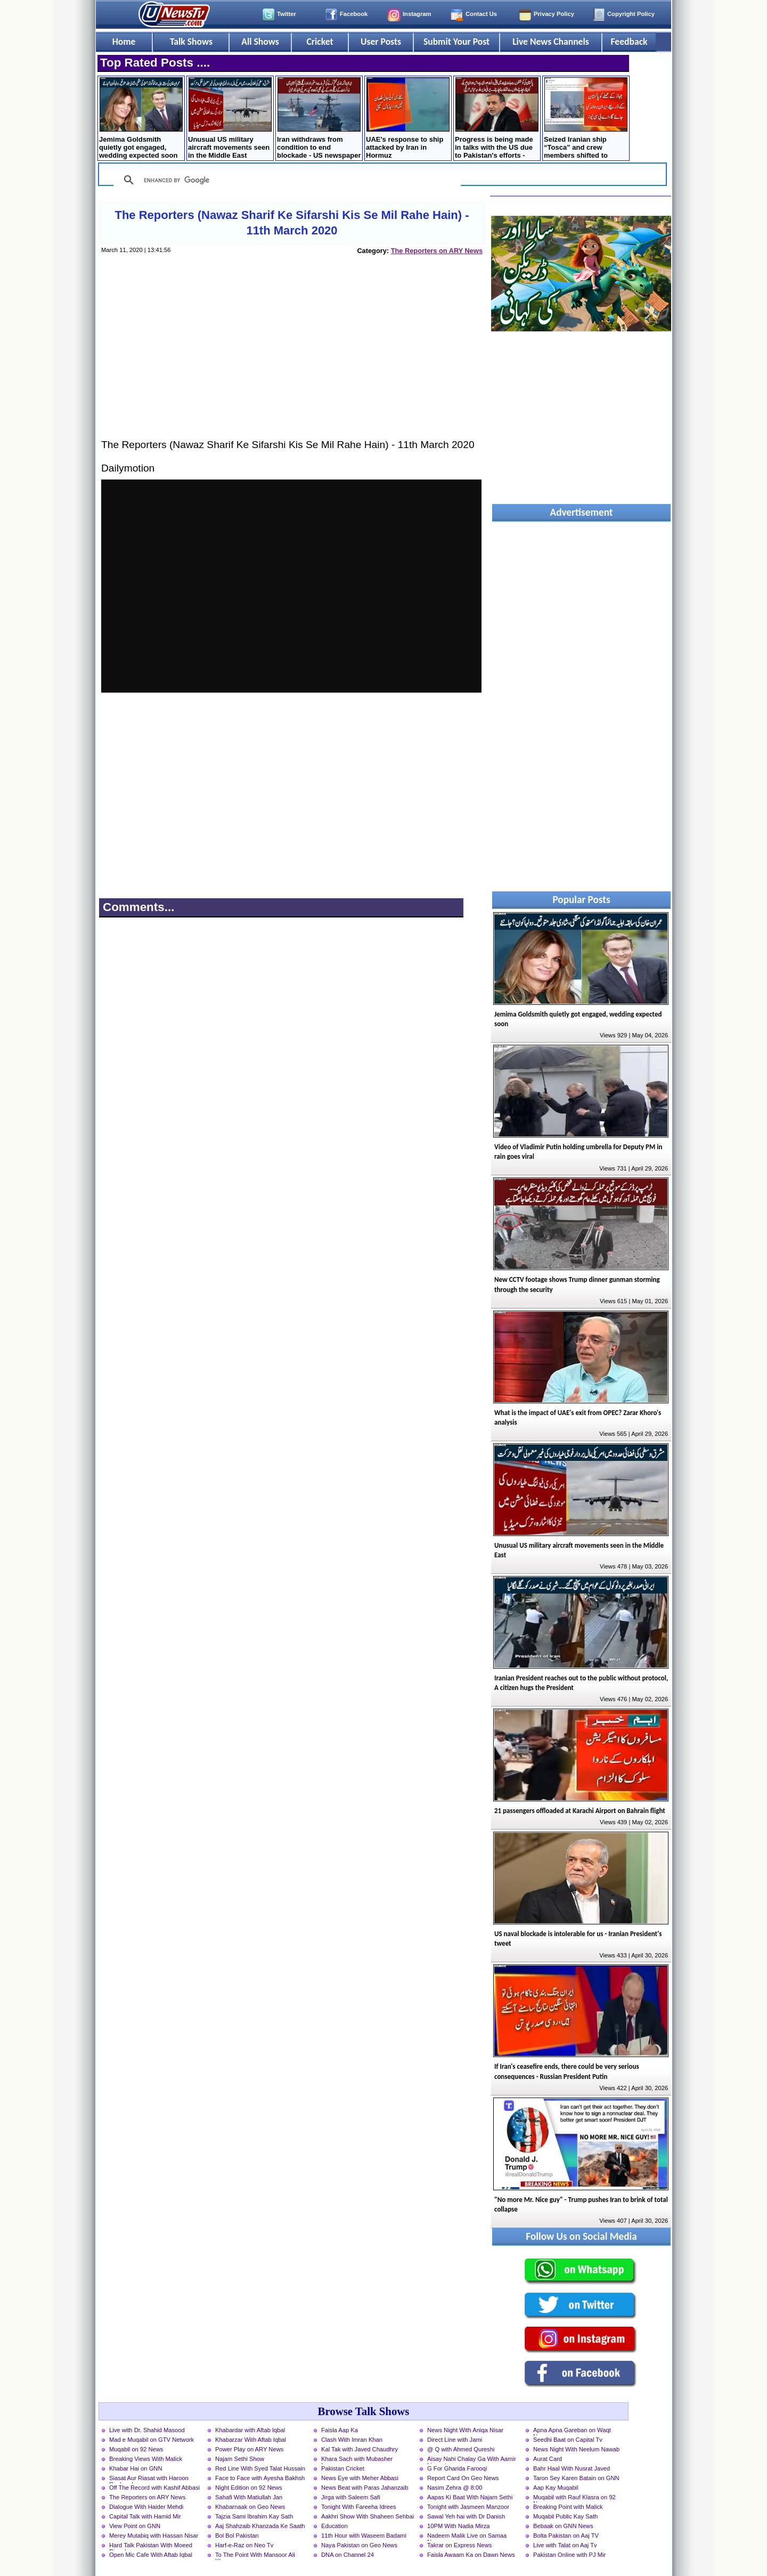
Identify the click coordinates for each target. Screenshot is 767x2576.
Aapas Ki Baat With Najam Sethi (469, 2497)
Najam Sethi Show (239, 2459)
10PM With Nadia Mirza (458, 2526)
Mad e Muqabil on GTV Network (151, 2439)
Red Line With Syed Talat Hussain (260, 2468)
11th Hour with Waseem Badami (363, 2535)
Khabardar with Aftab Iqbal (250, 2430)
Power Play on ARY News (249, 2449)
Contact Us (481, 14)
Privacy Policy (554, 14)
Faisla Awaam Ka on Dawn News (471, 2554)
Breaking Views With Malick (145, 2459)
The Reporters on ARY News (437, 251)
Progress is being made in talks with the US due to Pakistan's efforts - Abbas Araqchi (496, 119)
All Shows (260, 41)
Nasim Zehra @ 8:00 (454, 2487)
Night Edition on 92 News (248, 2487)
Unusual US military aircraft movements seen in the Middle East (230, 118)
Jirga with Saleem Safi (350, 2497)
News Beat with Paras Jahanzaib (365, 2487)
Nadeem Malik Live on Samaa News (467, 2536)
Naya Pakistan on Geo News (359, 2545)
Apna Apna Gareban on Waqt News (572, 2431)
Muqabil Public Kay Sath (565, 2516)
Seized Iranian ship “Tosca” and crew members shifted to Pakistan (585, 119)
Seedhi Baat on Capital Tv (567, 2439)
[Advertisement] (291, 357)
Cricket (319, 41)
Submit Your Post (456, 41)
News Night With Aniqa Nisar (465, 2430)
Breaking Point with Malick (568, 2507)
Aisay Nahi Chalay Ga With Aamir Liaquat (471, 2460)
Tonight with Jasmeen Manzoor (468, 2507)
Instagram (417, 14)
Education (334, 2526)
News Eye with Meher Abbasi (359, 2478)
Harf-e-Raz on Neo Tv (244, 2545)
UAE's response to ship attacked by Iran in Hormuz (408, 118)
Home (124, 41)
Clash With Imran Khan (351, 2439)
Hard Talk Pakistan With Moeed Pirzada (150, 2546)
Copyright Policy (631, 14)
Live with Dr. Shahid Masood (147, 2430)
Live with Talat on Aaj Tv (565, 2545)
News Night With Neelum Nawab (576, 2449)
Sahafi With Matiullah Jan (248, 2497)
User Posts (381, 41)
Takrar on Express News (459, 2545)
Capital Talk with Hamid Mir (145, 2516)
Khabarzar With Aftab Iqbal (250, 2439)
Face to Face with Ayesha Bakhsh (260, 2478)
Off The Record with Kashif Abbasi (154, 2487)
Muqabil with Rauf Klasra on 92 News (574, 2498)
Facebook (354, 14)
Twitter (286, 14)
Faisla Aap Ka (339, 2430)
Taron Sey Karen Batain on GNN (576, 2478)
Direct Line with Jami (454, 2439)
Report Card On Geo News (463, 2478)
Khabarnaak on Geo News (250, 2507)
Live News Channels (550, 41)
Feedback (629, 41)
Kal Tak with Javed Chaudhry (359, 2449)
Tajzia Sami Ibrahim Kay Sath (254, 2516)
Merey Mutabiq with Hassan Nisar (153, 2535)
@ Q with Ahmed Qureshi (460, 2449)
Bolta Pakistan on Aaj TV (566, 2535)
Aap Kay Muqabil (555, 2487)
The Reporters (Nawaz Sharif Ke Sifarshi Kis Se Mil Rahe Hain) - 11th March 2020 (292, 222)
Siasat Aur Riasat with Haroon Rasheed (149, 2479)
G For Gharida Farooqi (457, 2468)
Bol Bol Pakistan (236, 2535)
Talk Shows (191, 41)
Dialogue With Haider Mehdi (146, 2507)
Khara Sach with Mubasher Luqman (357, 2460)
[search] (285, 180)
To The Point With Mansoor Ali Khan (255, 2555)
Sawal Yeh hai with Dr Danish (466, 2516)
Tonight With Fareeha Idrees (358, 2507)
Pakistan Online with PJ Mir (569, 2554)
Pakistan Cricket (342, 2468)
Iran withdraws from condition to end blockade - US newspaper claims (319, 119)
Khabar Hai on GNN (135, 2468)
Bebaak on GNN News (563, 2526)
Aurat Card (547, 2459)
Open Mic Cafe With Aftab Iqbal (150, 2554)
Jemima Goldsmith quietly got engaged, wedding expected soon (141, 118)
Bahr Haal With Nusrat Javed (571, 2468)
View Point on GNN (134, 2526)
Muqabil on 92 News (136, 2449)
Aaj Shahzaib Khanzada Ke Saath (260, 2526)
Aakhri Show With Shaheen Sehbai (367, 2516)
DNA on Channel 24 (347, 2554)
